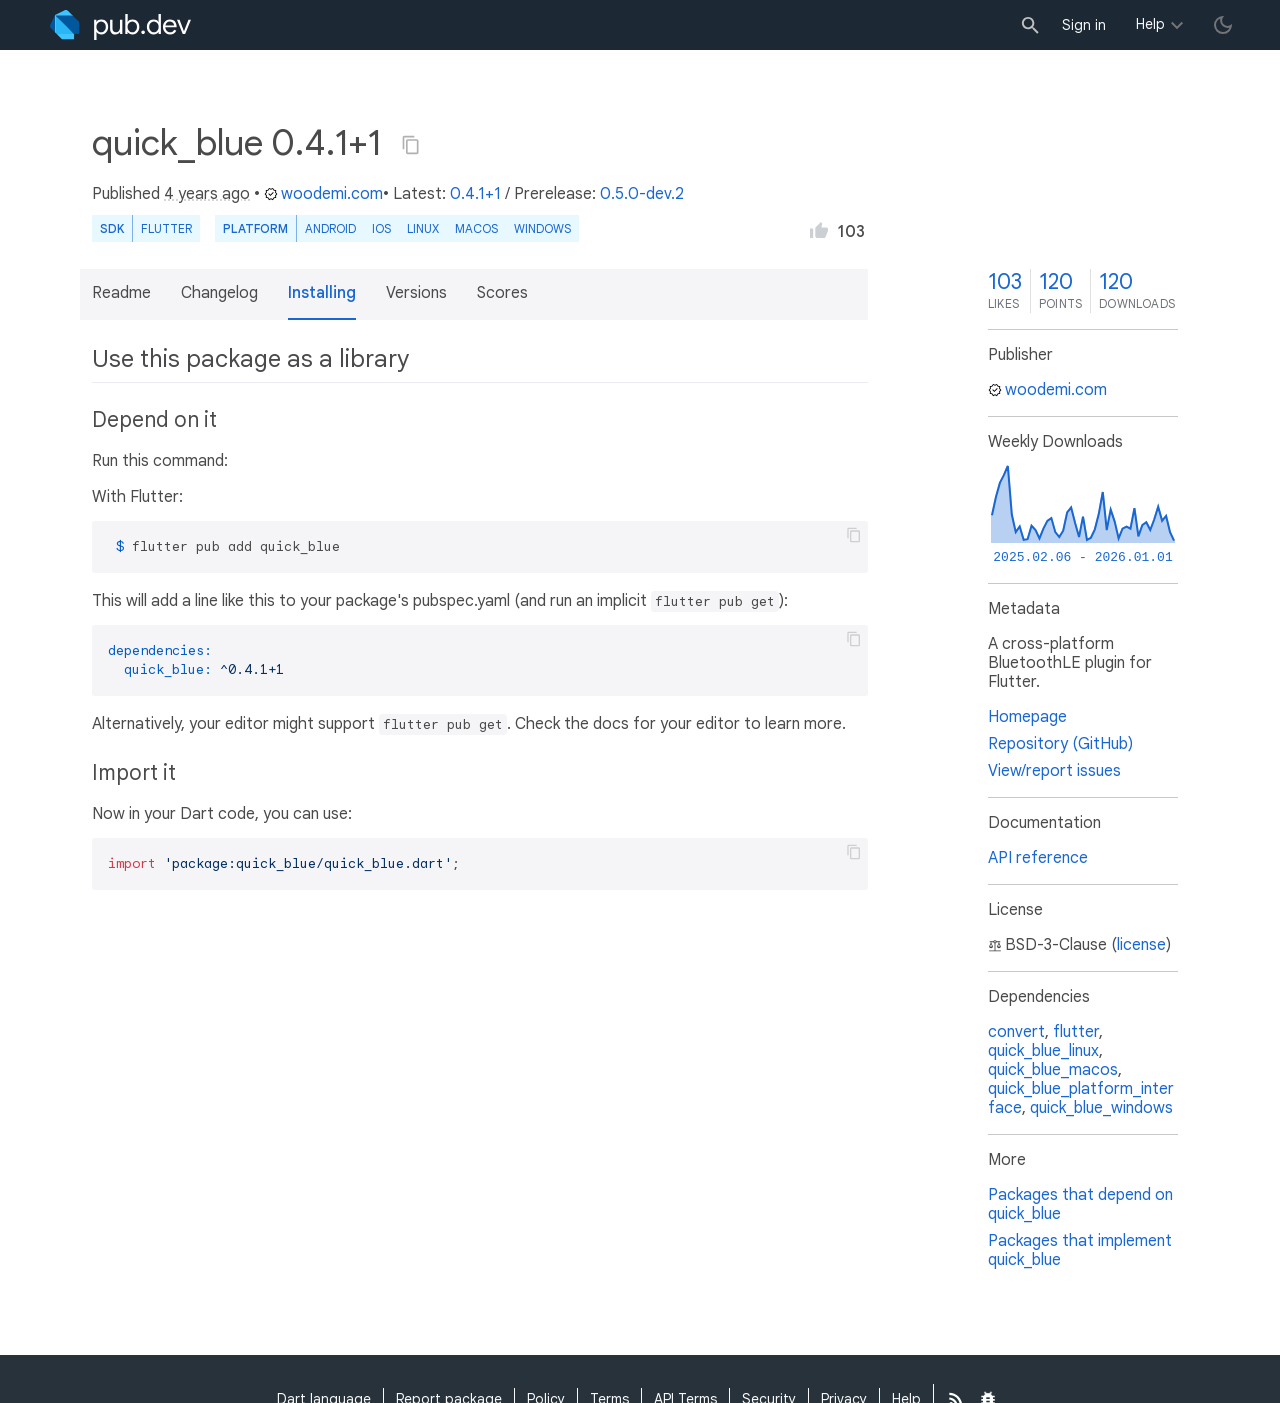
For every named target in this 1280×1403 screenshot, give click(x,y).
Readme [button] (121, 293)
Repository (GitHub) (1060, 744)
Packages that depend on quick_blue (1080, 1204)
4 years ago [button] (207, 194)
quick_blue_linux (1043, 1051)
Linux (423, 228)
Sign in (1084, 25)
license (1141, 945)
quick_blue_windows (1101, 1108)
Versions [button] (416, 293)
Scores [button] (502, 293)
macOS (476, 228)
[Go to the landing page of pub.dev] (120, 25)
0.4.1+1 (475, 194)
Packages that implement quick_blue (1080, 1250)
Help (1150, 24)
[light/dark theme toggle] (1223, 25)
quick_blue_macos (1053, 1070)
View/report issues (1054, 771)
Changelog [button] (219, 293)
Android (330, 228)
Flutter (166, 228)
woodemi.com (323, 194)
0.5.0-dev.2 (642, 194)
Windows (542, 228)
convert (1016, 1032)
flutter (1076, 1032)
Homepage (1027, 717)
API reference (1038, 858)
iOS (381, 228)
